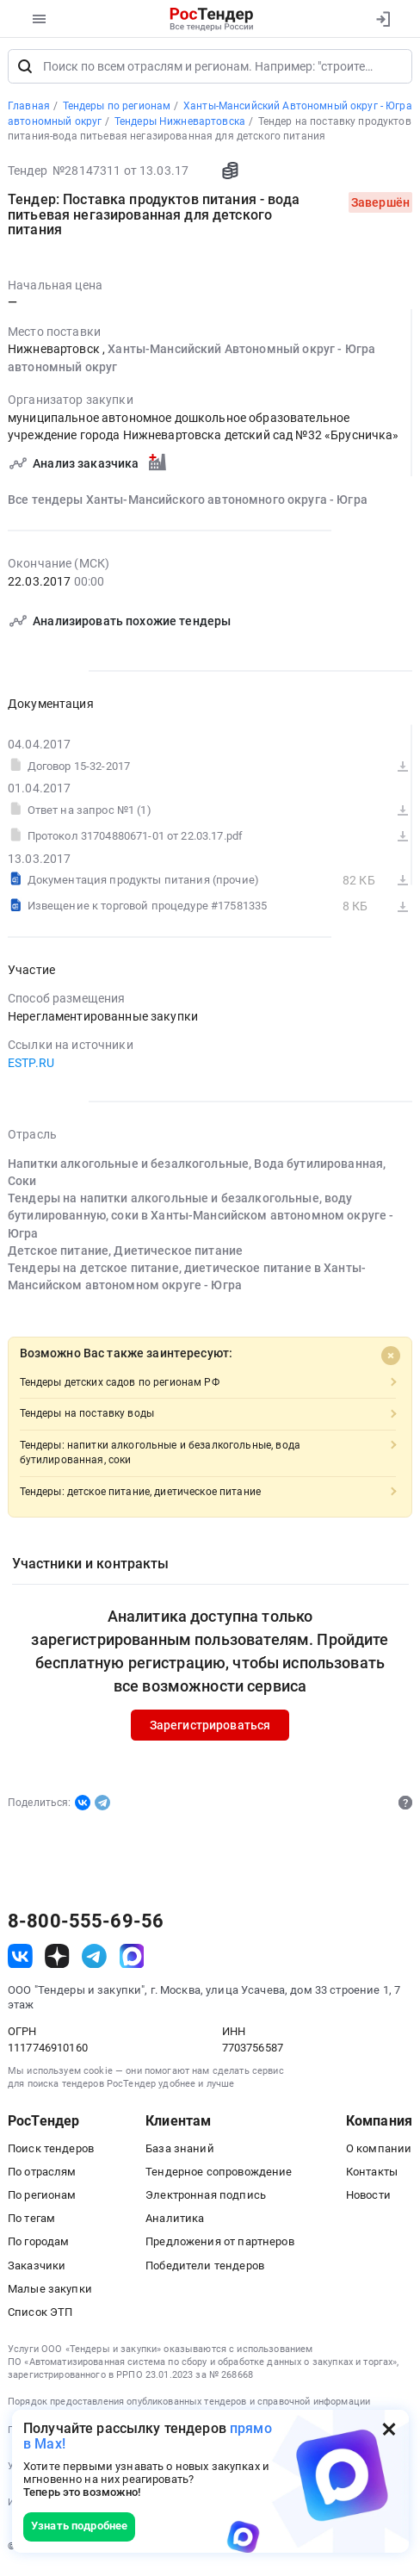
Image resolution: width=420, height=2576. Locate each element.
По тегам (31, 2222)
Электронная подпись (205, 2199)
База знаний (179, 2151)
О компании (378, 2151)
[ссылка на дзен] (57, 1959)
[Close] (390, 1359)
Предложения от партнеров (219, 2245)
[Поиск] (25, 70)
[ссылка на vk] (20, 1959)
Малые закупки (50, 2293)
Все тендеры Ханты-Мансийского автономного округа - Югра (188, 504)
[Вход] (382, 19)
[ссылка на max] (132, 1959)
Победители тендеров (204, 2269)
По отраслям (42, 2175)
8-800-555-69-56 (86, 1925)
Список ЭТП (40, 2316)
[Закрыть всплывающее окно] (389, 2428)
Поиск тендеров (51, 2151)
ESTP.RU (31, 1067)
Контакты (372, 2175)
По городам (38, 2245)
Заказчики (36, 2269)
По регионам (42, 2199)
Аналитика (174, 2222)
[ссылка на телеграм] (94, 1959)
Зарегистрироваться (210, 1729)
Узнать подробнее (79, 2525)
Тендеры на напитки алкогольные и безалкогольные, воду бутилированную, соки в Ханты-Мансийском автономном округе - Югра (201, 1220)
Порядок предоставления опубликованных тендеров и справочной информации (189, 2406)
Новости (368, 2199)
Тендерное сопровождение (218, 2175)
